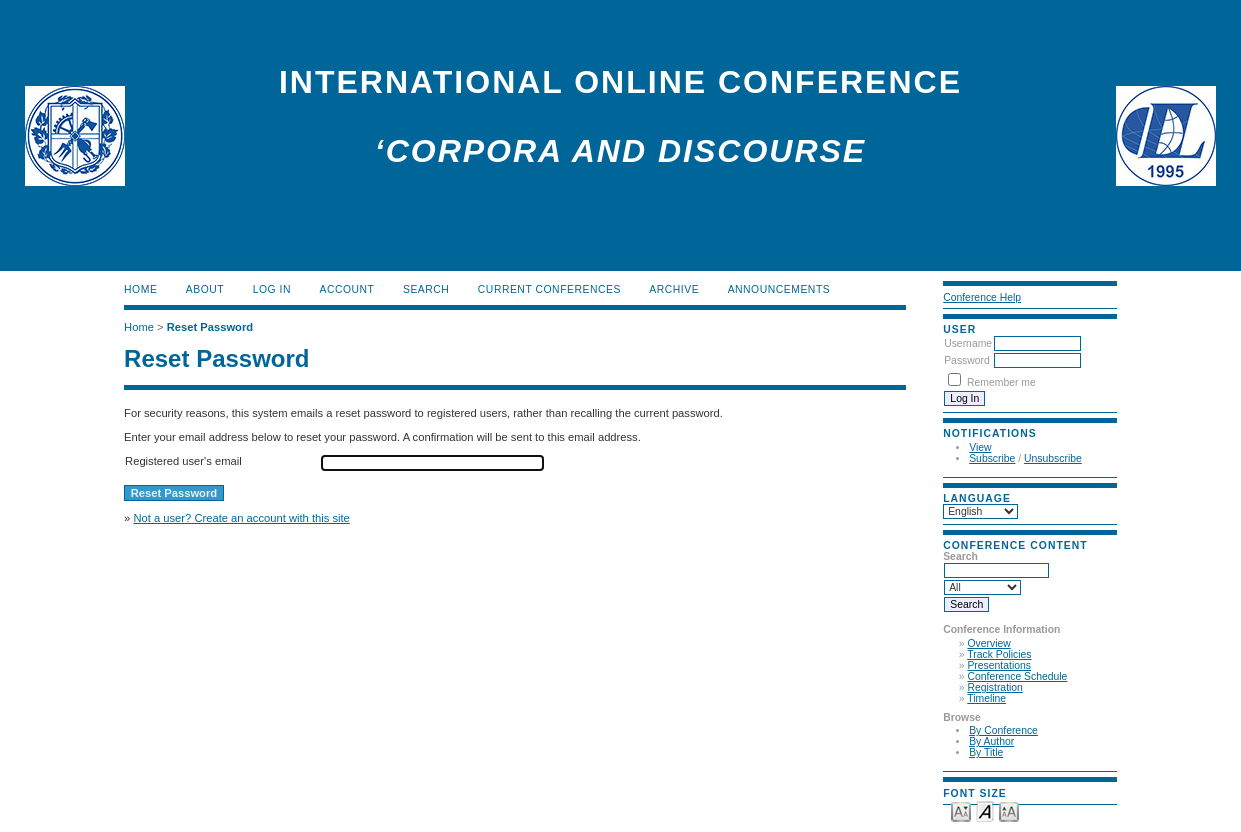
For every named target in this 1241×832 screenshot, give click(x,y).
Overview (988, 643)
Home (140, 289)
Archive (674, 289)
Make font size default (985, 810)
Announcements (779, 289)
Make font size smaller (961, 810)
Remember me (1001, 382)
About (205, 289)
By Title (986, 752)
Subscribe (992, 458)
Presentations (999, 665)
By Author (991, 741)
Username (968, 343)
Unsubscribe (1053, 458)
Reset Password (210, 327)
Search (426, 289)
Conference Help (982, 297)
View (980, 447)
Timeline (986, 698)
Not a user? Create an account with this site (241, 518)
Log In (272, 289)
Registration (994, 687)
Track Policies (999, 654)
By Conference (1003, 730)
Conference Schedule (1017, 676)
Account (346, 289)
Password (967, 360)
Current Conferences (549, 289)
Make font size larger (1009, 810)
